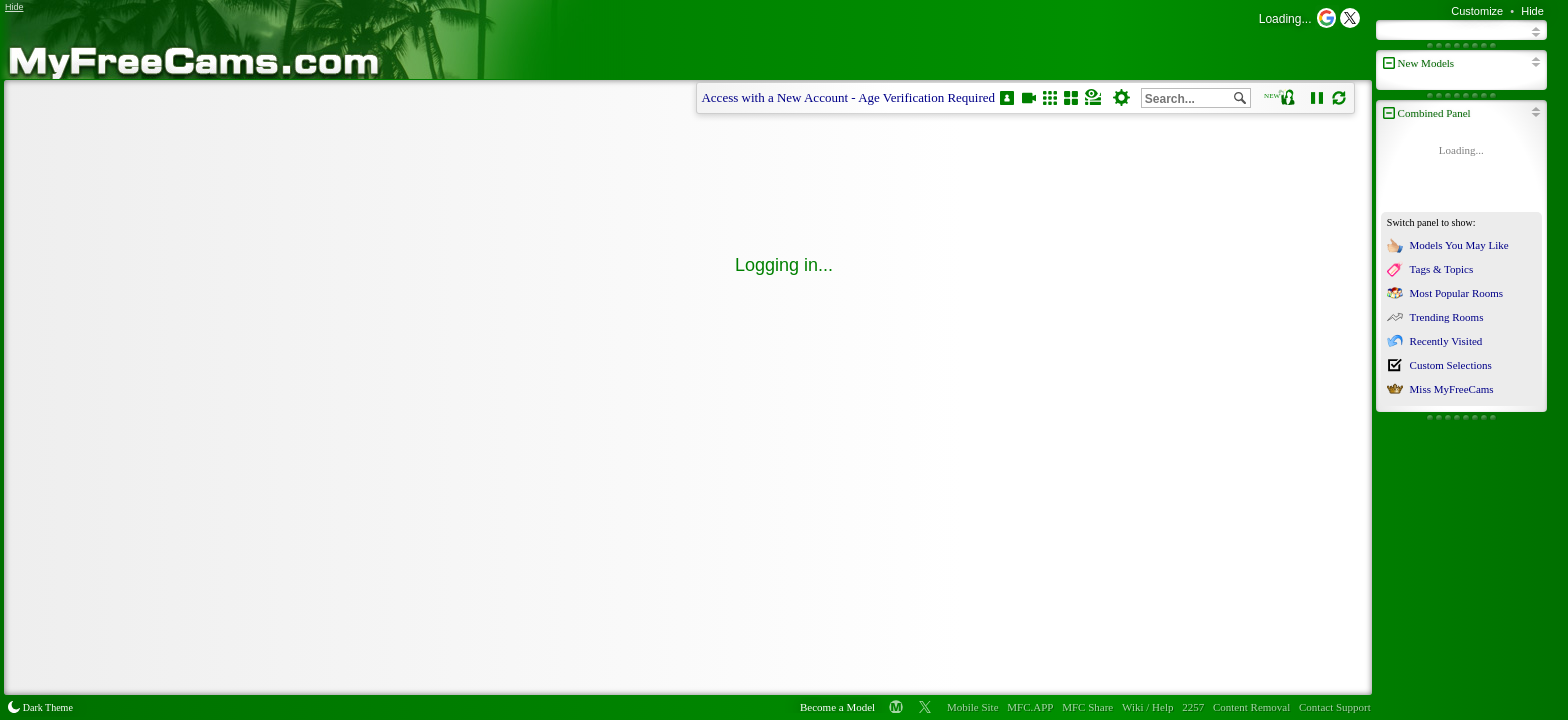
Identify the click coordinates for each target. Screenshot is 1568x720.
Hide (1532, 11)
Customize (1477, 11)
